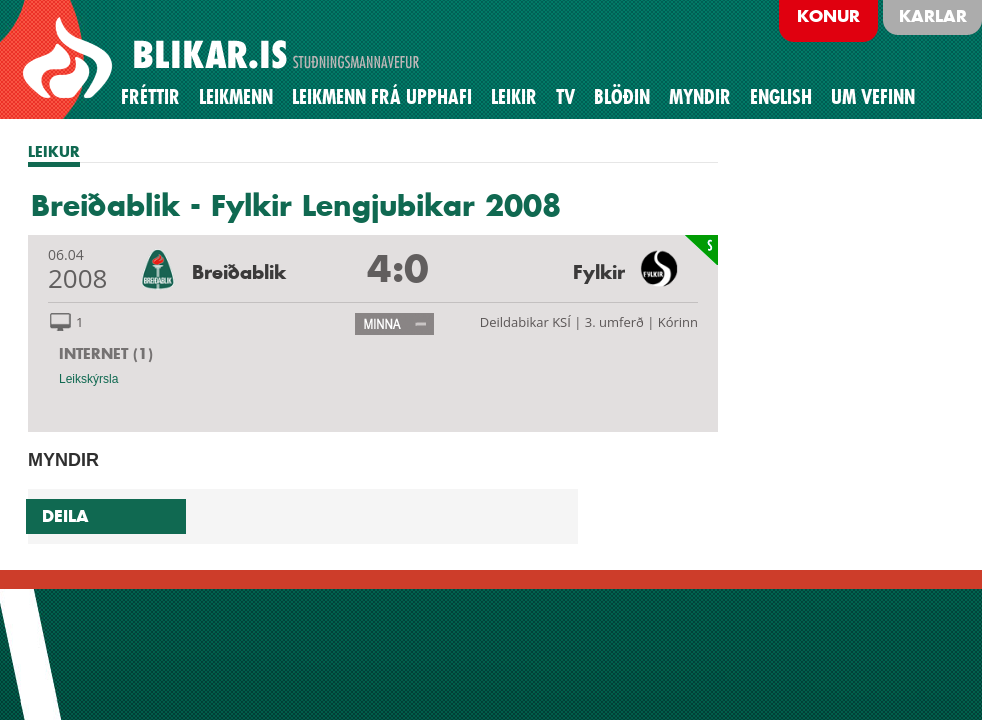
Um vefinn (873, 97)
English (781, 97)
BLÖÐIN (622, 97)
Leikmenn (236, 97)
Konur (828, 16)
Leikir (514, 97)
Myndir (700, 97)
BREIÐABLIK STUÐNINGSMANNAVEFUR (224, 59)
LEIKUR (54, 151)
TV (565, 97)
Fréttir (150, 97)
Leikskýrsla (88, 379)
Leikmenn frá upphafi (382, 97)
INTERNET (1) (106, 353)
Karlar (933, 16)
